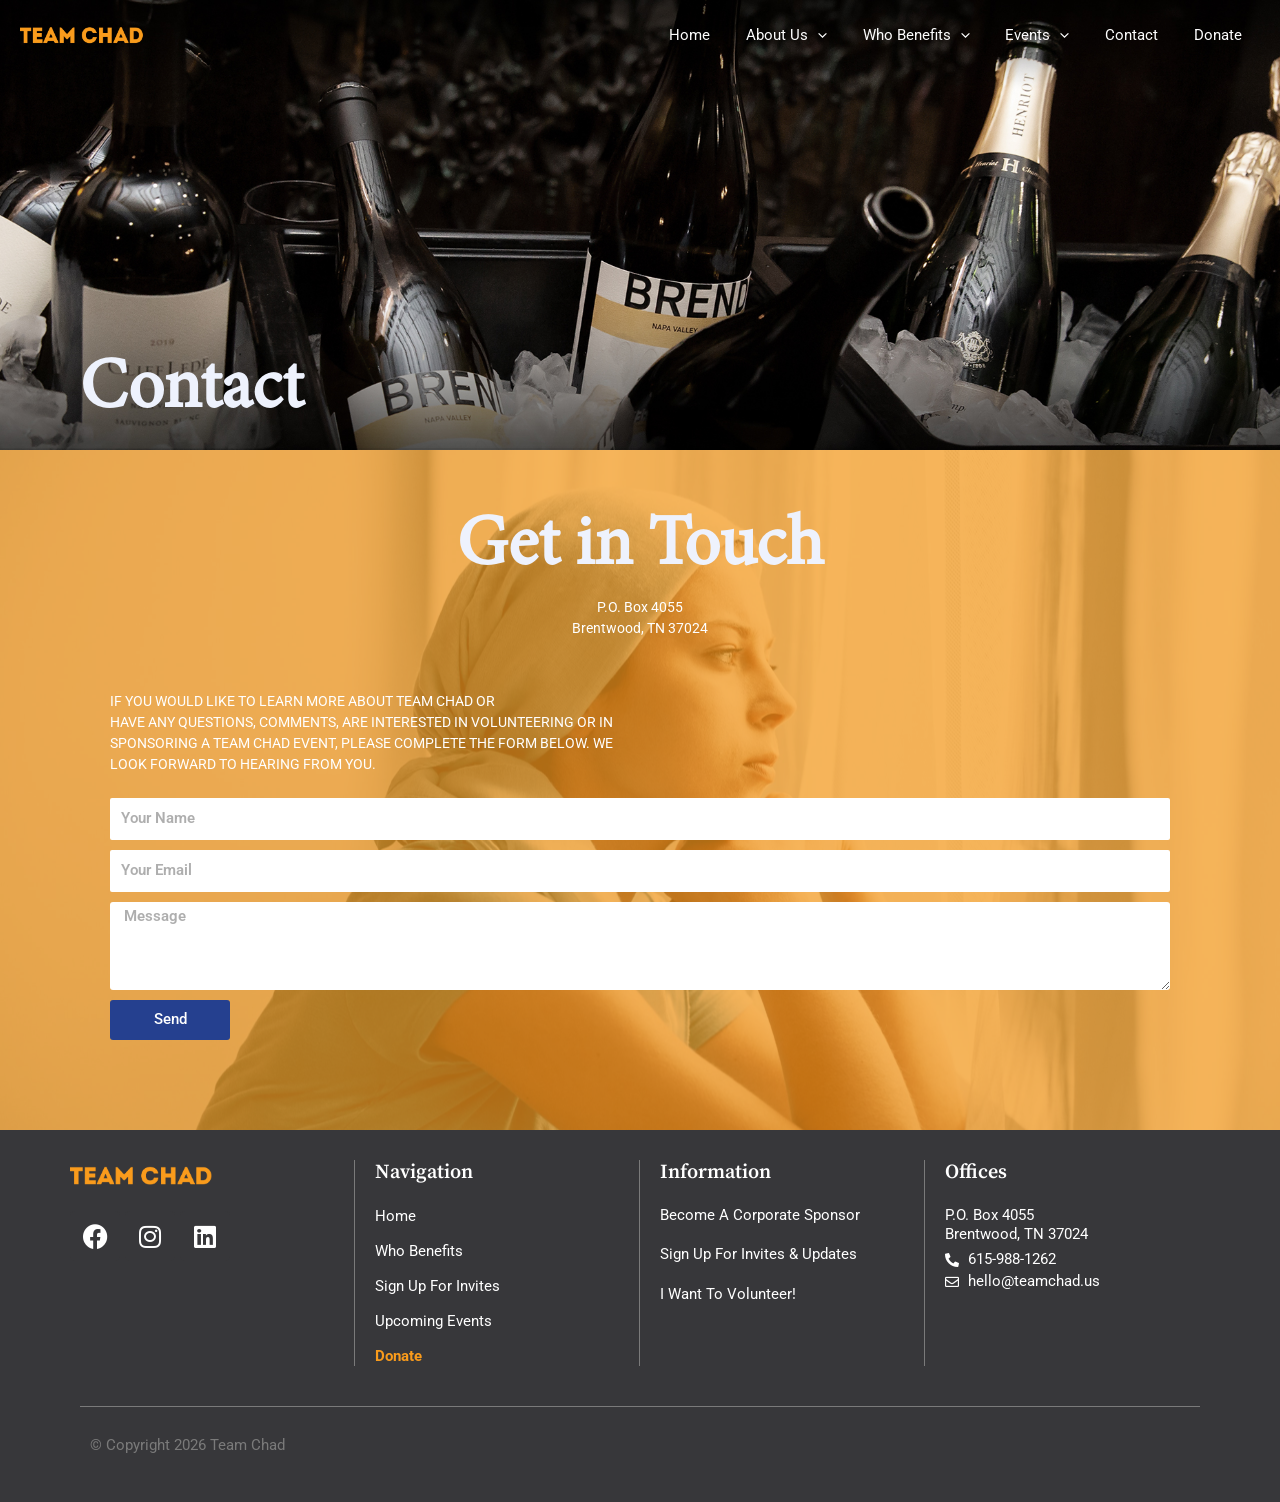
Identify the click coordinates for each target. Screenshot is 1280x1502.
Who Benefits (936, 35)
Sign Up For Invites (437, 1286)
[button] (843, 35)
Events (1052, 35)
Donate (1221, 35)
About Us (812, 35)
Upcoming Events (433, 1321)
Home (721, 35)
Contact (1140, 35)
